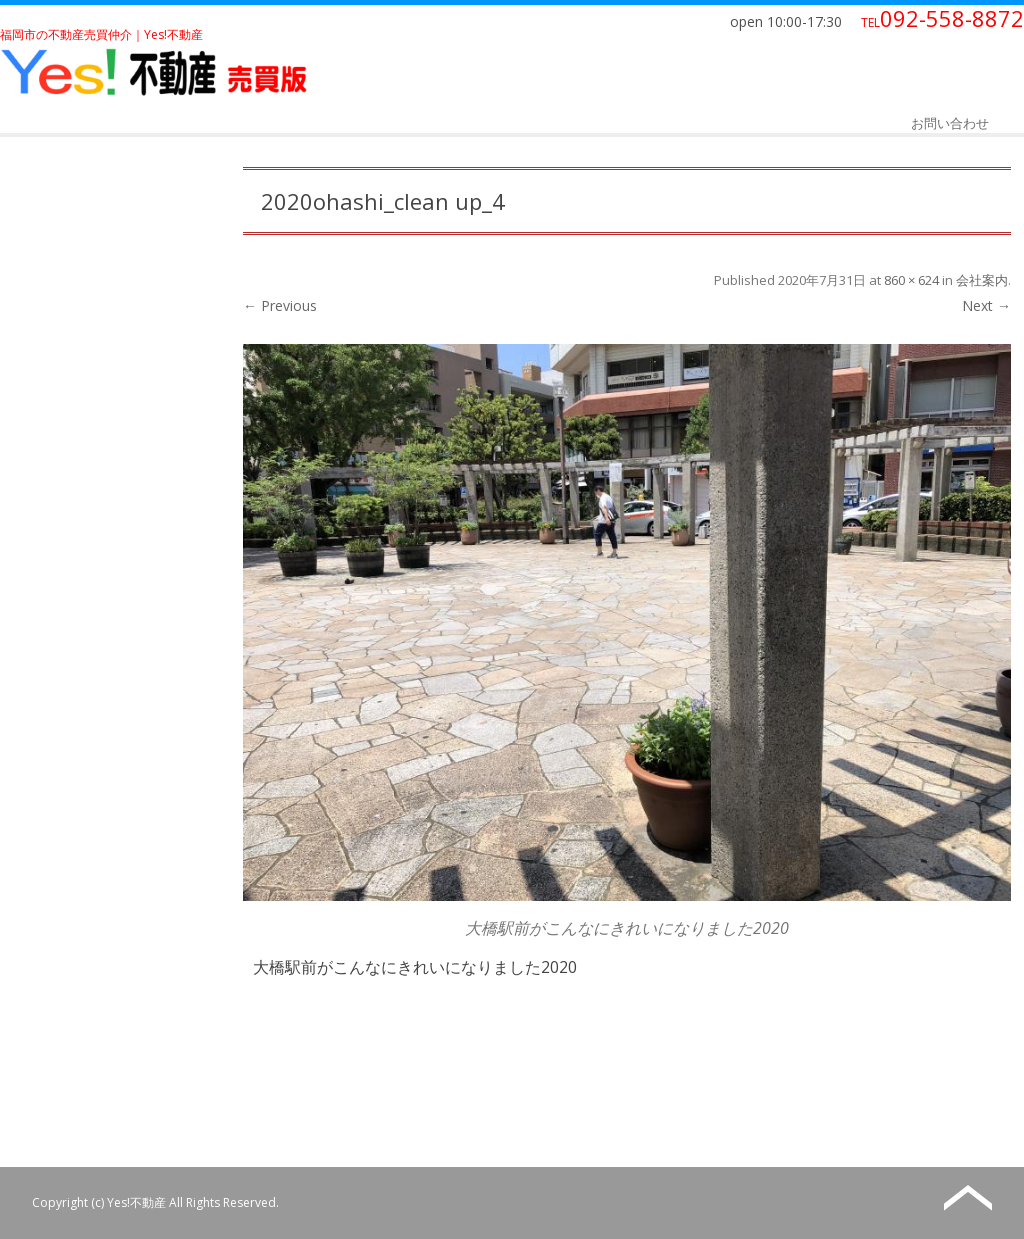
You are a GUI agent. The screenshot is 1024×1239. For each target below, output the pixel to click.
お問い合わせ (950, 123)
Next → (986, 305)
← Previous (280, 305)
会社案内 (982, 280)
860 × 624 (911, 280)
